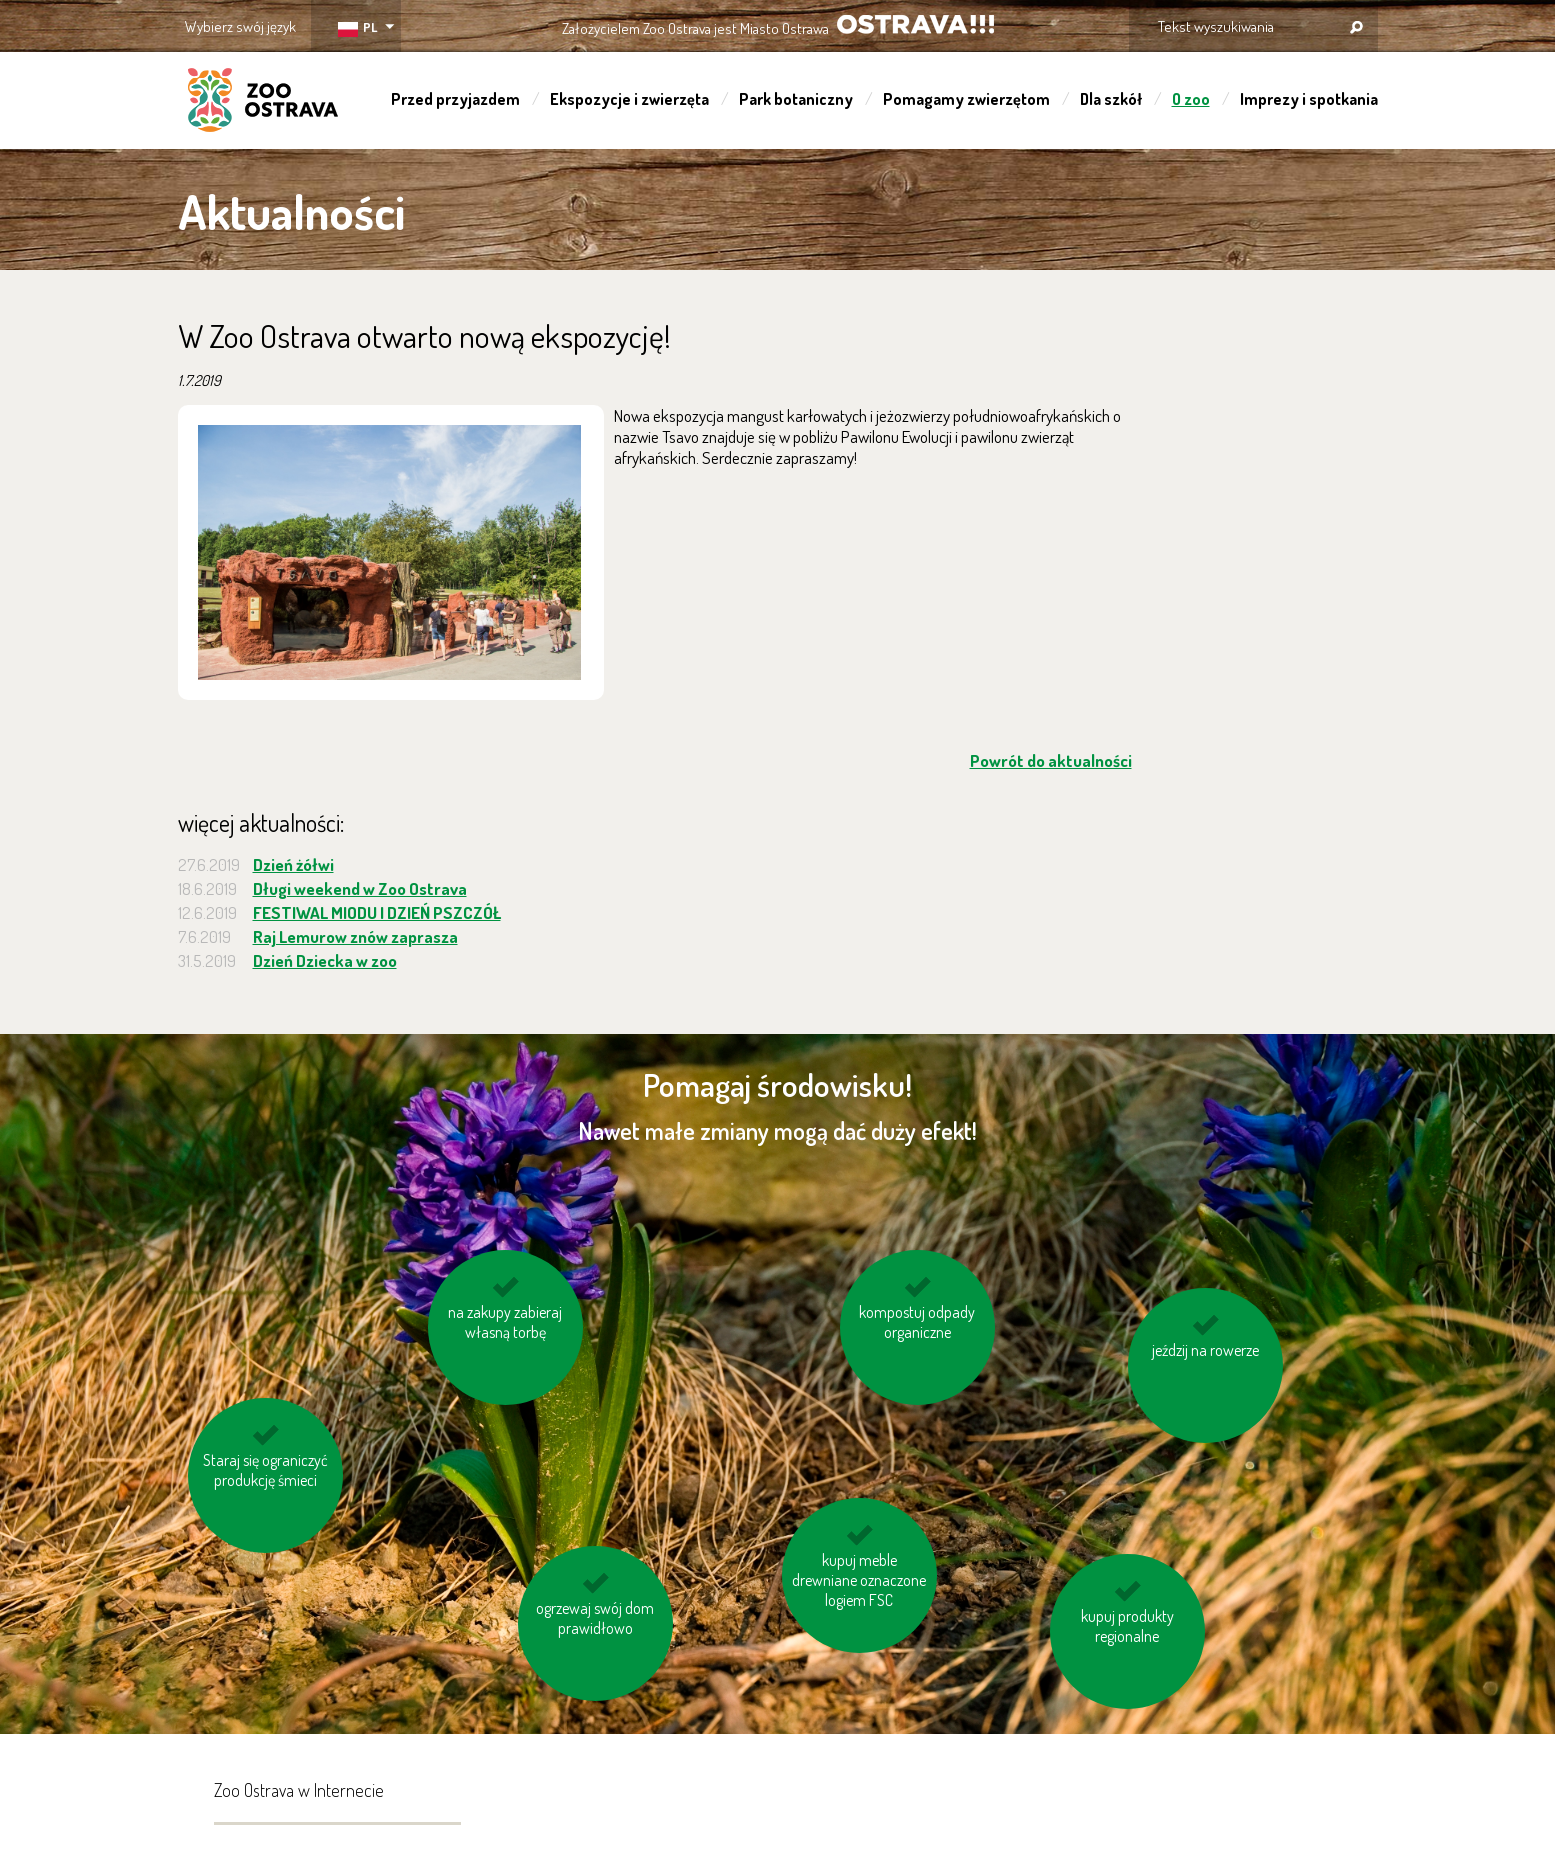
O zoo (1191, 99)
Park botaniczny (796, 99)
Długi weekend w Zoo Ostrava (360, 888)
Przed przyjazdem (455, 99)
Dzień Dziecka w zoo (325, 960)
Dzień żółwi (293, 864)
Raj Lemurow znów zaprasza (355, 936)
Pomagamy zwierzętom (966, 99)
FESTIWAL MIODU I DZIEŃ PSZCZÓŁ (377, 912)
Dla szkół (1111, 99)
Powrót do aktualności (1051, 760)
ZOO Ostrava (263, 103)
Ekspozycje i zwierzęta (629, 99)
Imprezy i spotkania (1309, 99)
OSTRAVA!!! (915, 24)
